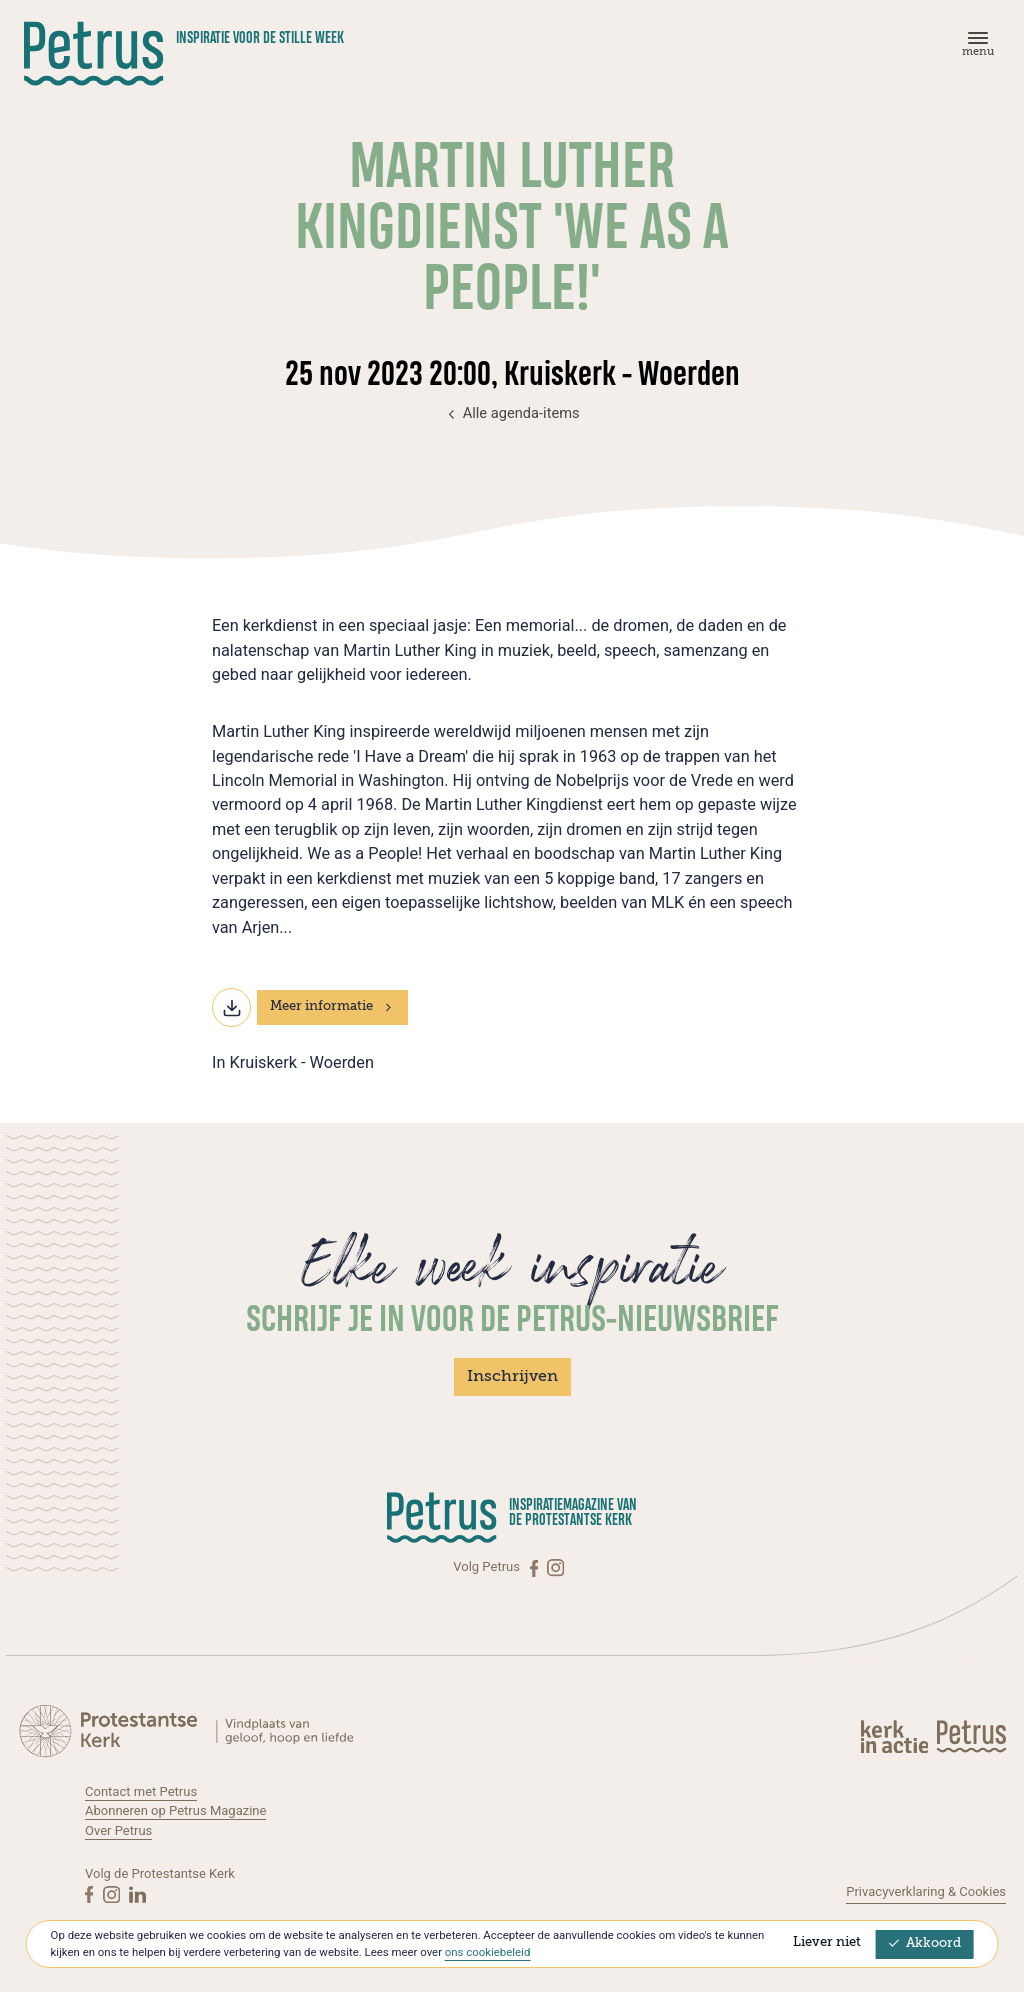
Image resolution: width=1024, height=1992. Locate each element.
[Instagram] (555, 1567)
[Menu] (975, 48)
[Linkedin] (137, 1894)
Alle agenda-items (511, 413)
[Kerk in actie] (896, 1736)
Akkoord (925, 1943)
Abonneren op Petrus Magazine (175, 1810)
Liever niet (827, 1942)
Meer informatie (332, 1006)
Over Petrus (118, 1830)
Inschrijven (512, 1377)
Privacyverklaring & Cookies (926, 1891)
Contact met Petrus (141, 1791)
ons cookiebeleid (487, 1952)
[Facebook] (536, 1567)
